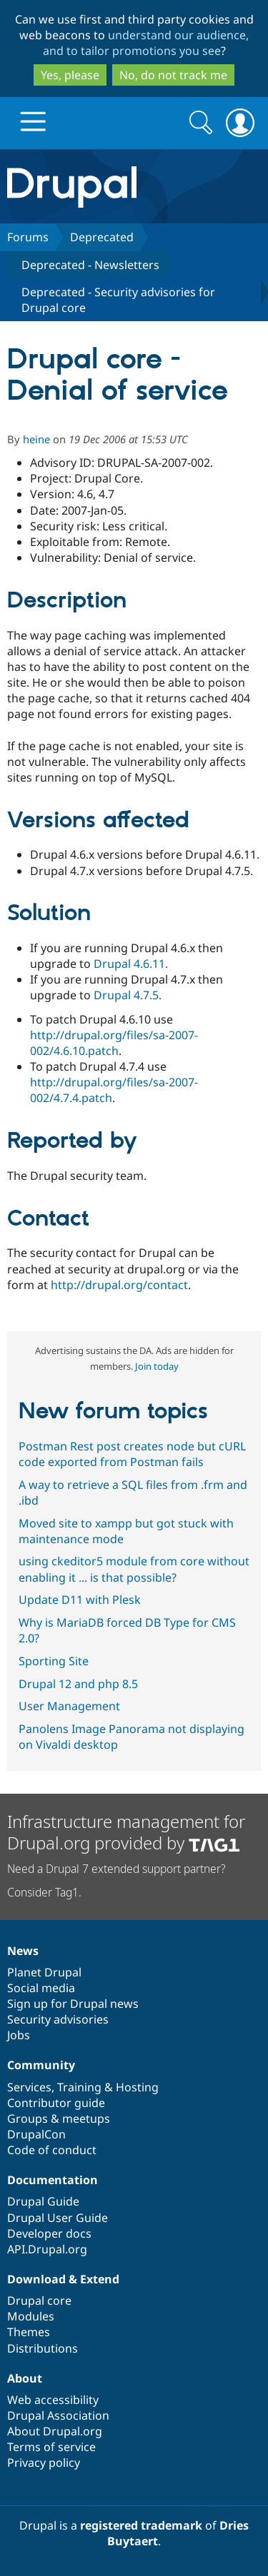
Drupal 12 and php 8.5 (78, 1684)
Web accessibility (53, 2400)
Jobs (18, 2035)
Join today (157, 1366)
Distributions (42, 2348)
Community (41, 2065)
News (23, 1951)
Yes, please (70, 75)
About (24, 2378)
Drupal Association (58, 2415)
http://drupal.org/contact (119, 1285)
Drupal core (39, 2300)
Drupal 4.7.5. (128, 995)
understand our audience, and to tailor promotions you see (146, 43)
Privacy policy (43, 2462)
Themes (28, 2332)
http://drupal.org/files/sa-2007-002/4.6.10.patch (114, 1043)
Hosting (137, 2087)
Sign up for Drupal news (73, 2003)
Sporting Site (54, 1661)
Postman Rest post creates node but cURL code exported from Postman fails (132, 1454)
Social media (41, 1988)
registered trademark (141, 2525)
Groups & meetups (58, 2118)
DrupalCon (36, 2134)
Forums (28, 237)
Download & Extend (63, 2279)
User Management (69, 1706)
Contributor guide (56, 2103)
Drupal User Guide (57, 2218)
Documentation (52, 2180)
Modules (30, 2316)
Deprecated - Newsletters (90, 265)
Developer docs (49, 2233)
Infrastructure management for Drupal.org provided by (126, 1831)
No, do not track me (173, 75)
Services (29, 2087)
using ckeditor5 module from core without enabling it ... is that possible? (134, 1569)
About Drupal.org (54, 2431)
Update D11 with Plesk (80, 1599)
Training (79, 2087)
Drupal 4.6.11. (131, 963)
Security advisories (58, 2019)
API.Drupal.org (47, 2249)
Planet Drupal (44, 1972)
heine (36, 439)
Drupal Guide (43, 2201)
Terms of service (51, 2447)
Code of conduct (51, 2150)
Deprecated (102, 237)
